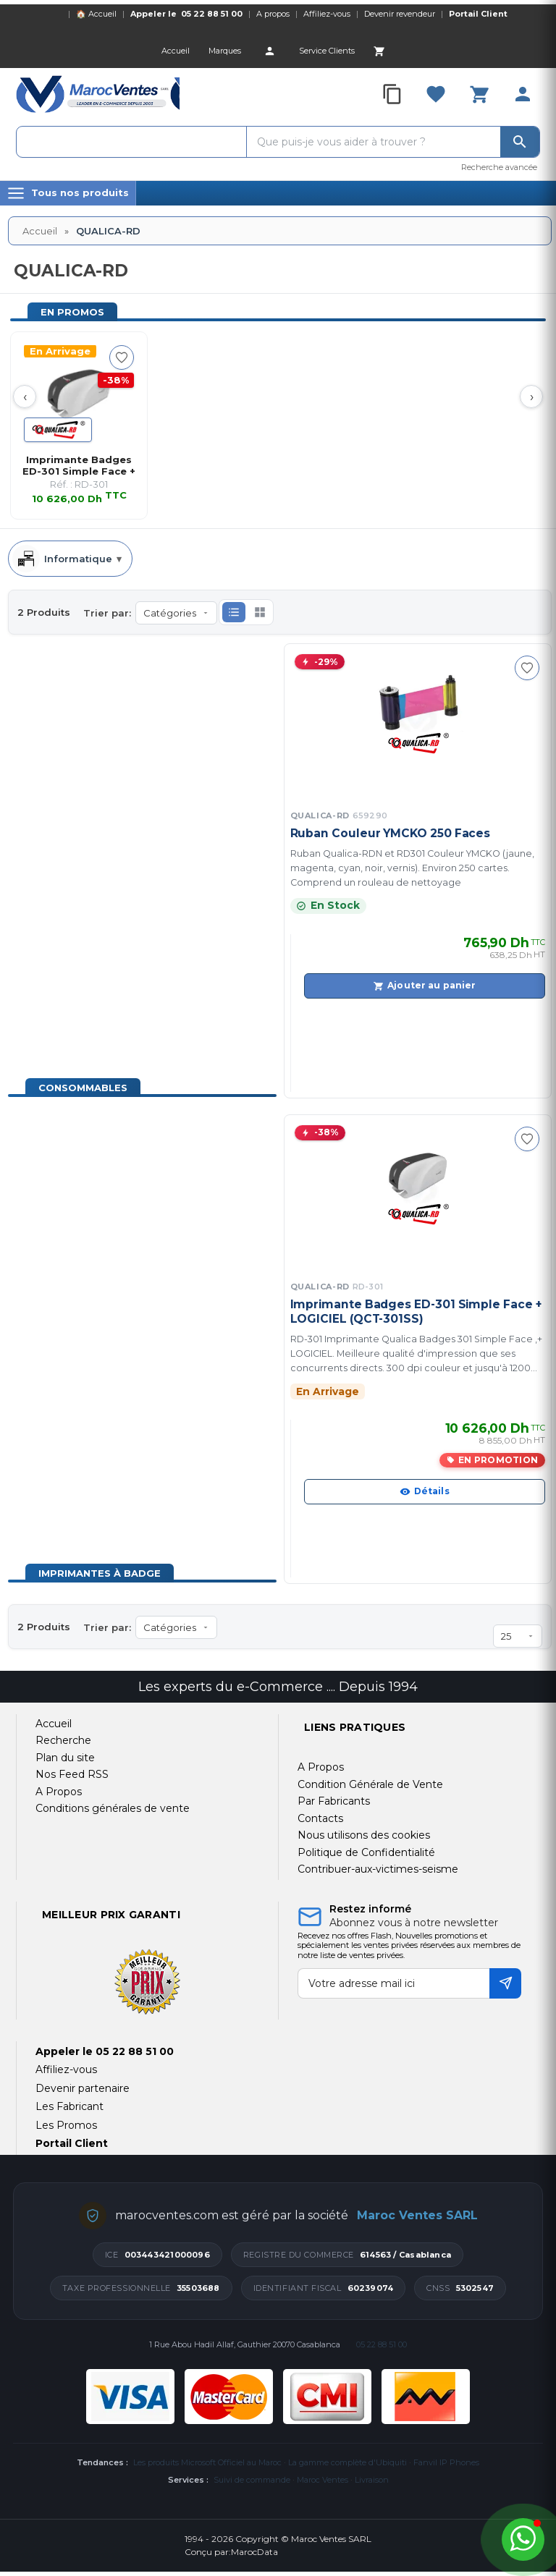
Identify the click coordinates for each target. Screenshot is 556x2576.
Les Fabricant (69, 2106)
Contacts (320, 1818)
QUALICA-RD (339, 815)
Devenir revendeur (399, 14)
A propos (273, 14)
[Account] (270, 50)
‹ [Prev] (25, 396)
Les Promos (66, 2125)
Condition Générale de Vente (370, 1784)
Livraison (372, 2480)
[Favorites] (435, 94)
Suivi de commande (252, 2480)
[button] (233, 612)
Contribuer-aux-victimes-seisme (378, 1869)
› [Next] (532, 396)
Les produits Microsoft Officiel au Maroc (207, 2462)
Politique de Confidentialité (366, 1852)
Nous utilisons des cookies (364, 1835)
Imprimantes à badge (99, 1573)
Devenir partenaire (82, 2088)
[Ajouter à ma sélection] (121, 357)
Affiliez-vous (326, 14)
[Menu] (68, 193)
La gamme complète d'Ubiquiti (347, 2462)
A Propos (321, 1767)
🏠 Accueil (96, 14)
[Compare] (392, 94)
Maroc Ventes (322, 2480)
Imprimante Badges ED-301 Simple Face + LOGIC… (78, 465)
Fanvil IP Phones (446, 2462)
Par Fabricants (334, 1801)
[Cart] (379, 51)
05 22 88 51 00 (212, 14)
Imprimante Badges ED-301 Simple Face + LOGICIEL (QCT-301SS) (416, 1311)
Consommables (82, 1087)
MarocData (254, 2551)
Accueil (39, 231)
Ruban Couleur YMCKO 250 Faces (390, 833)
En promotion (498, 1459)
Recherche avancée (499, 167)
